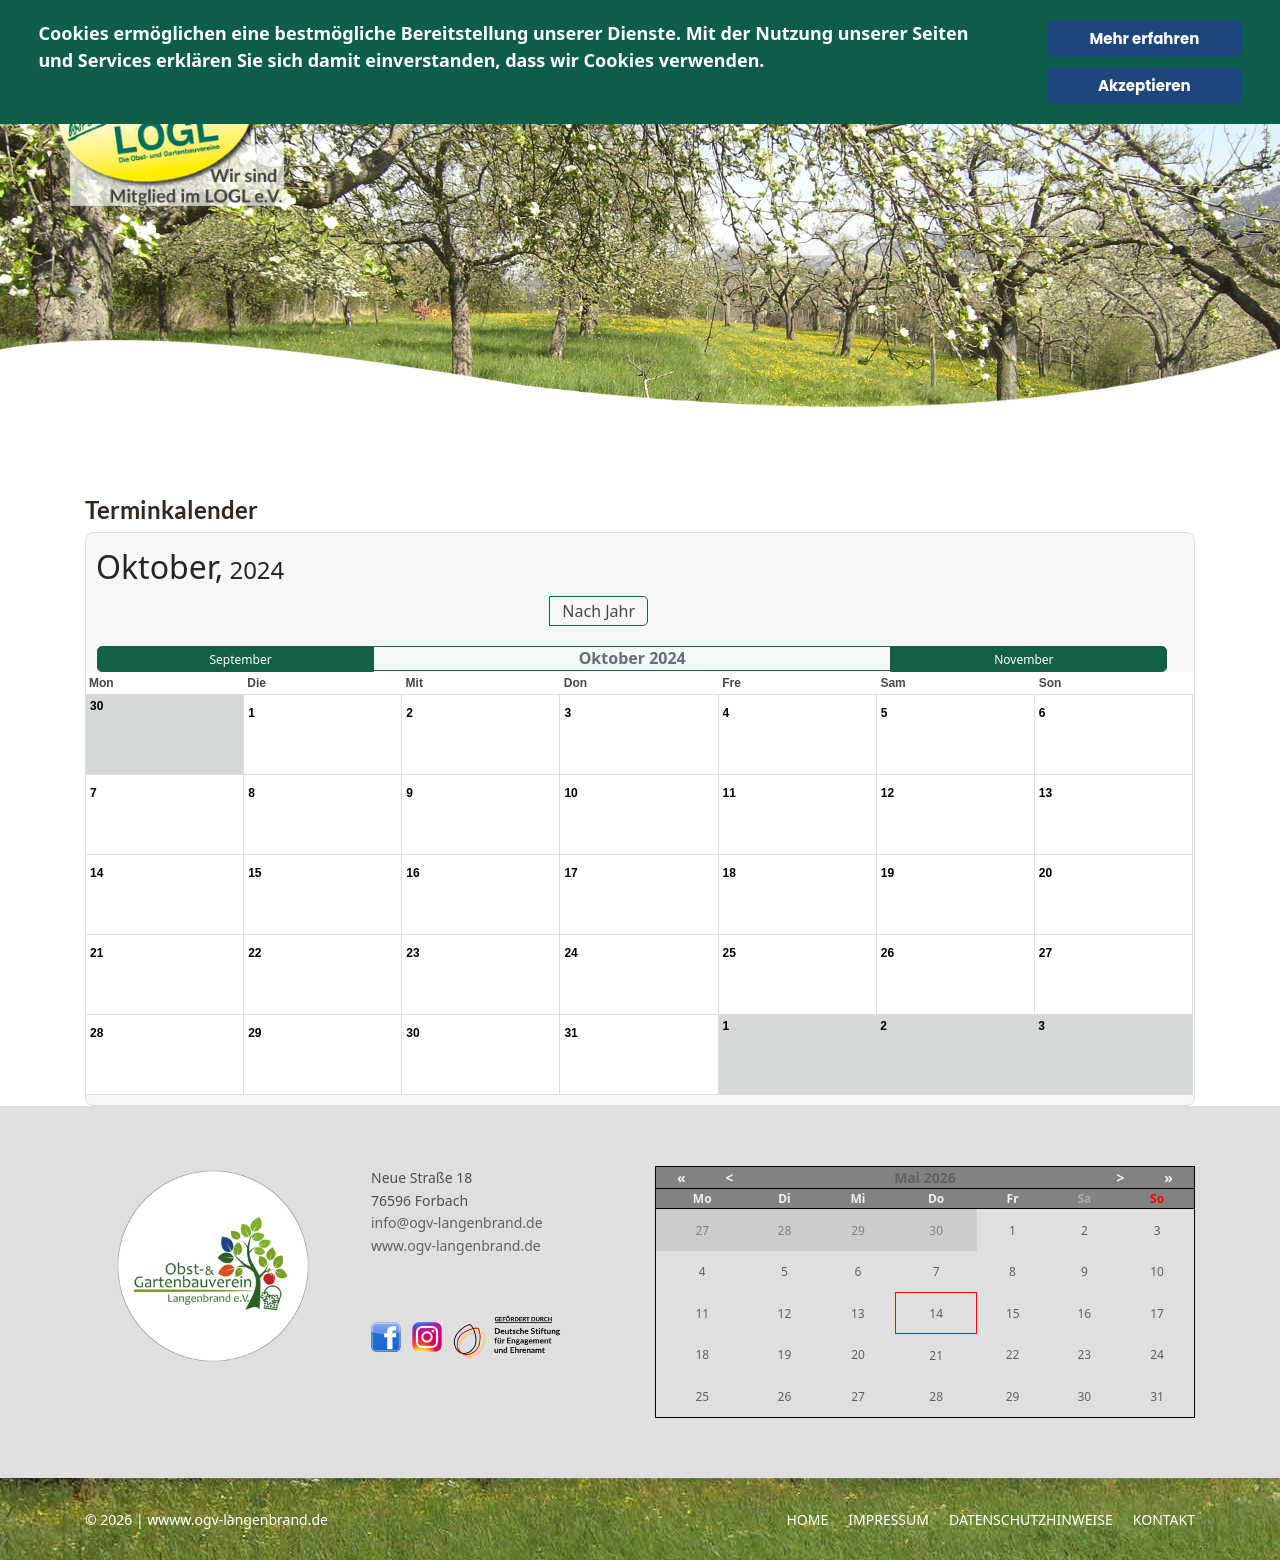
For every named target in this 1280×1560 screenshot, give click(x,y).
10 (1157, 1271)
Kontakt (1164, 1519)
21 (936, 1355)
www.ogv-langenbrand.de (456, 1245)
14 (936, 1313)
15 (1013, 1313)
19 (785, 1354)
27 (858, 1396)
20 (858, 1354)
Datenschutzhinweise (1031, 1519)
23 (1084, 1354)
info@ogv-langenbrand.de (457, 1222)
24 (1157, 1354)
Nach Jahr (598, 611)
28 (936, 1396)
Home (807, 1519)
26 (785, 1396)
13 (858, 1313)
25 (702, 1396)
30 (1084, 1396)
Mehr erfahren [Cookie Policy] (1144, 38)
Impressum (888, 1519)
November (1023, 659)
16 (1084, 1313)
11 (702, 1313)
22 (1013, 1354)
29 (1013, 1396)
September (240, 659)
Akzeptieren (1144, 85)
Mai (907, 1177)
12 (785, 1313)
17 (1157, 1313)
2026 (940, 1177)
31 (1157, 1396)
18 (702, 1354)
